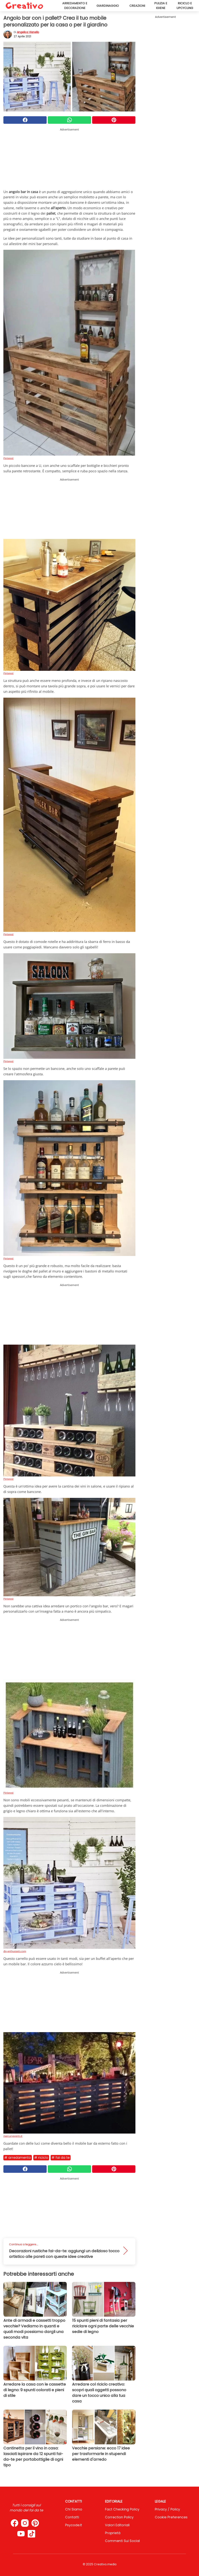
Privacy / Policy (167, 2509)
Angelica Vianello (28, 32)
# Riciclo (41, 2157)
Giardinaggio (107, 6)
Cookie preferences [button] (171, 2517)
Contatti (72, 2517)
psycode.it (73, 2525)
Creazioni (137, 6)
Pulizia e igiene (160, 5)
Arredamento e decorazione (74, 5)
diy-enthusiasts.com (14, 1951)
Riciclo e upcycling (184, 5)
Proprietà (112, 2533)
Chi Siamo (73, 2509)
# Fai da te (61, 2157)
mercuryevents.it (12, 2136)
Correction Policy (119, 2517)
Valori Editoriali (117, 2525)
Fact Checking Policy (122, 2509)
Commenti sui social (122, 2540)
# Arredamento (17, 2157)
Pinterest (8, 458)
